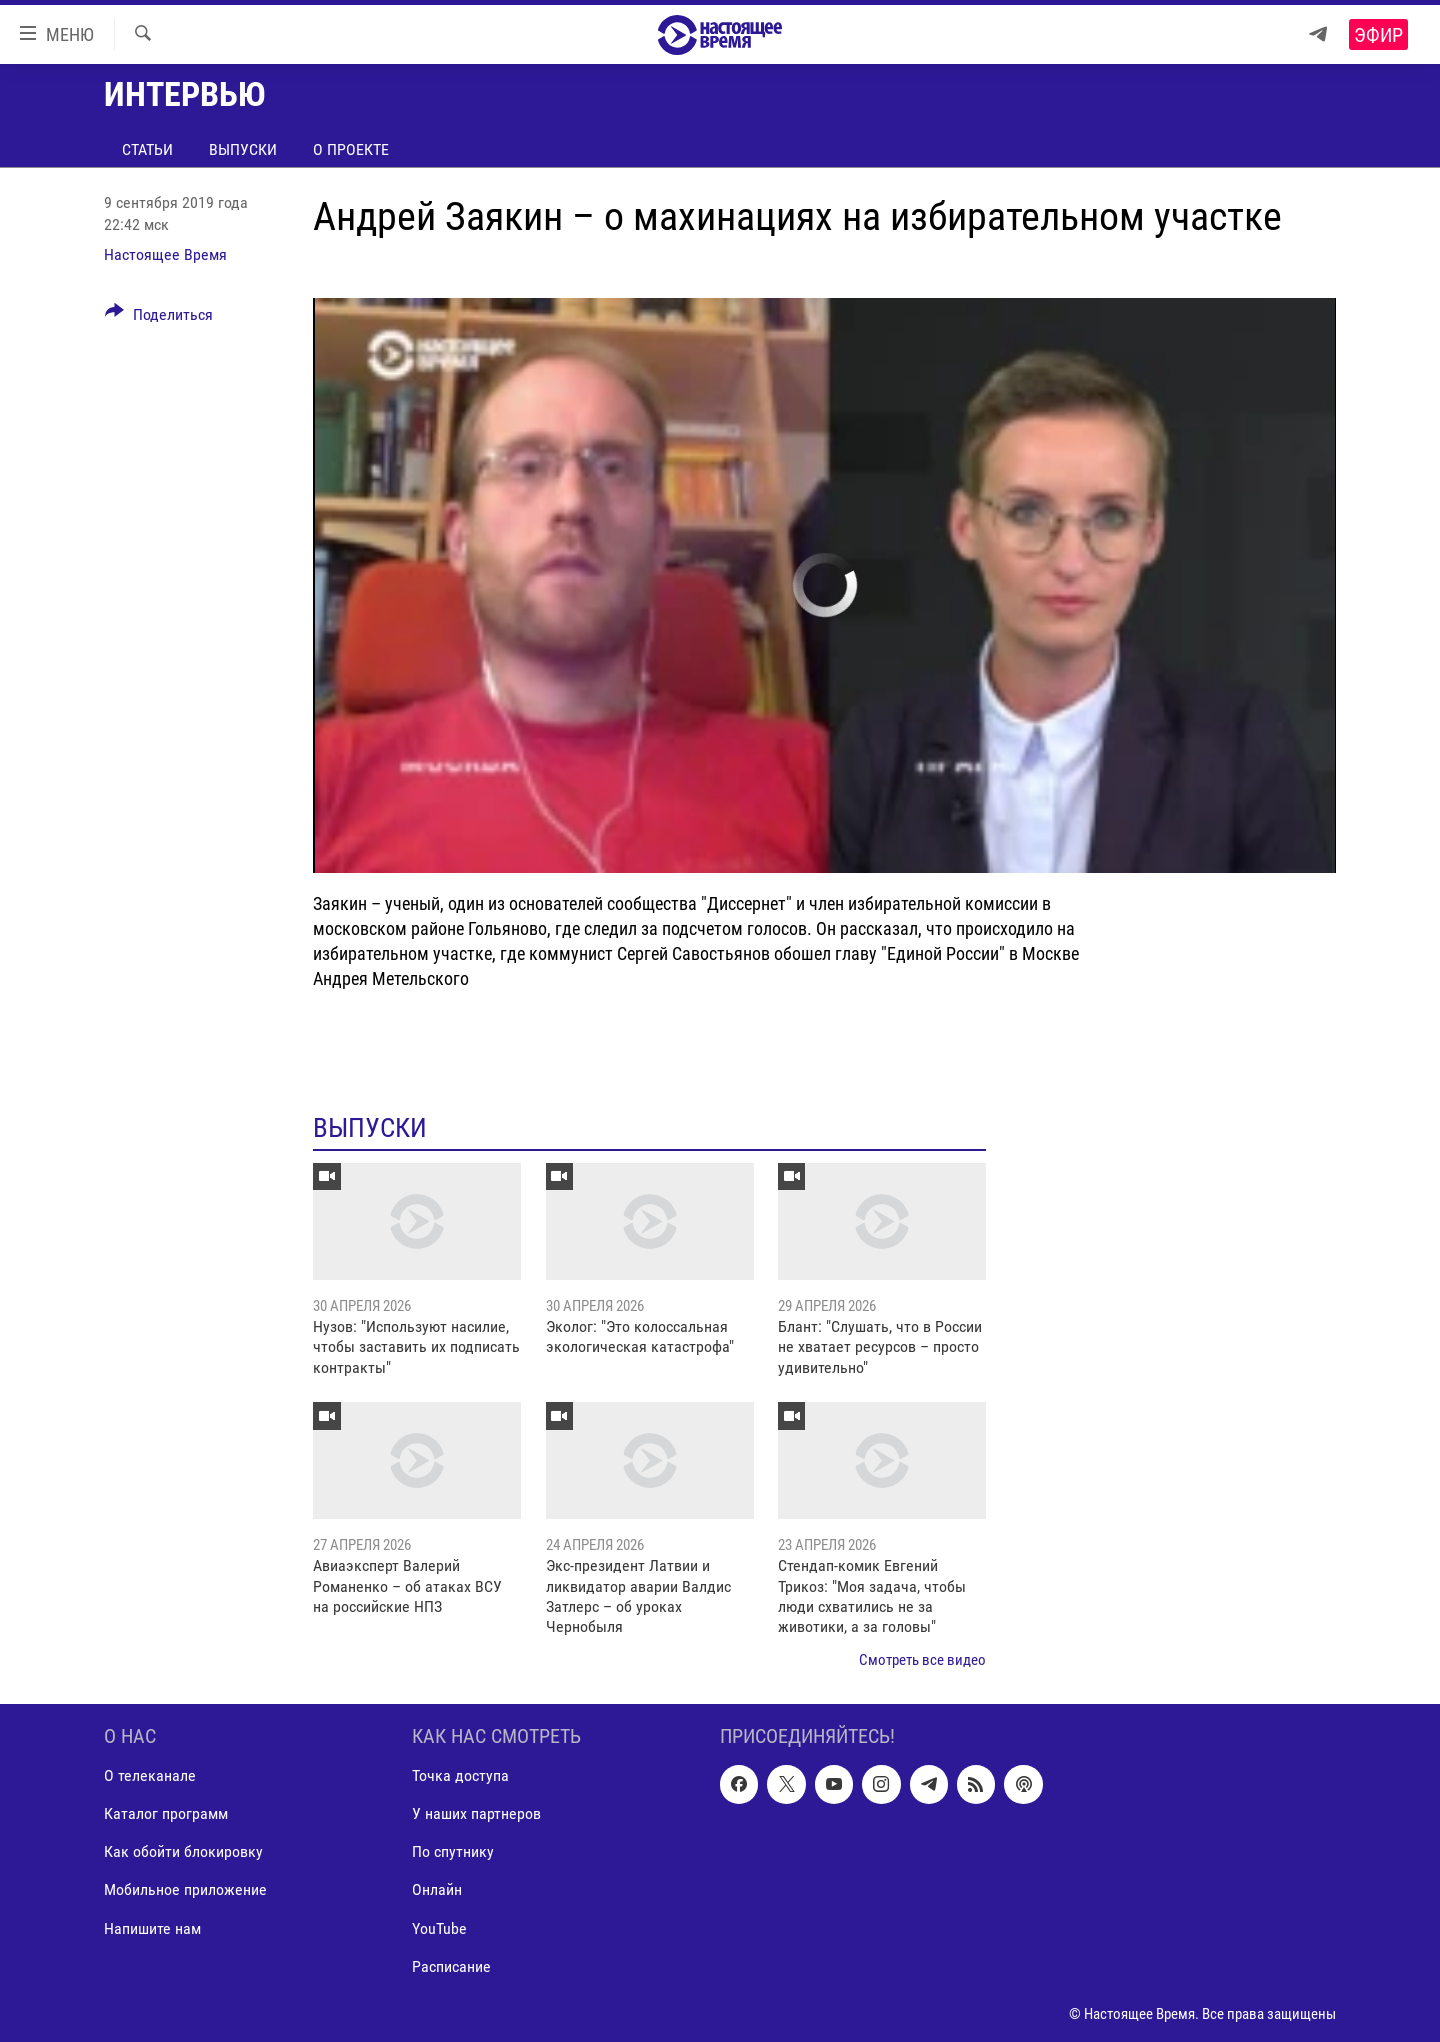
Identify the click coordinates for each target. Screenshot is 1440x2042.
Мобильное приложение (185, 1890)
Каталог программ (166, 1814)
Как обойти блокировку (183, 1852)
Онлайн (437, 1890)
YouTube (439, 1928)
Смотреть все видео (922, 1660)
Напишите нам (152, 1928)
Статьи (147, 149)
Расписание (451, 1966)
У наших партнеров (476, 1814)
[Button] (159, 318)
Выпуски (243, 149)
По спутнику (453, 1852)
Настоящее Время (165, 254)
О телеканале (150, 1776)
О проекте (351, 149)
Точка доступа (460, 1776)
